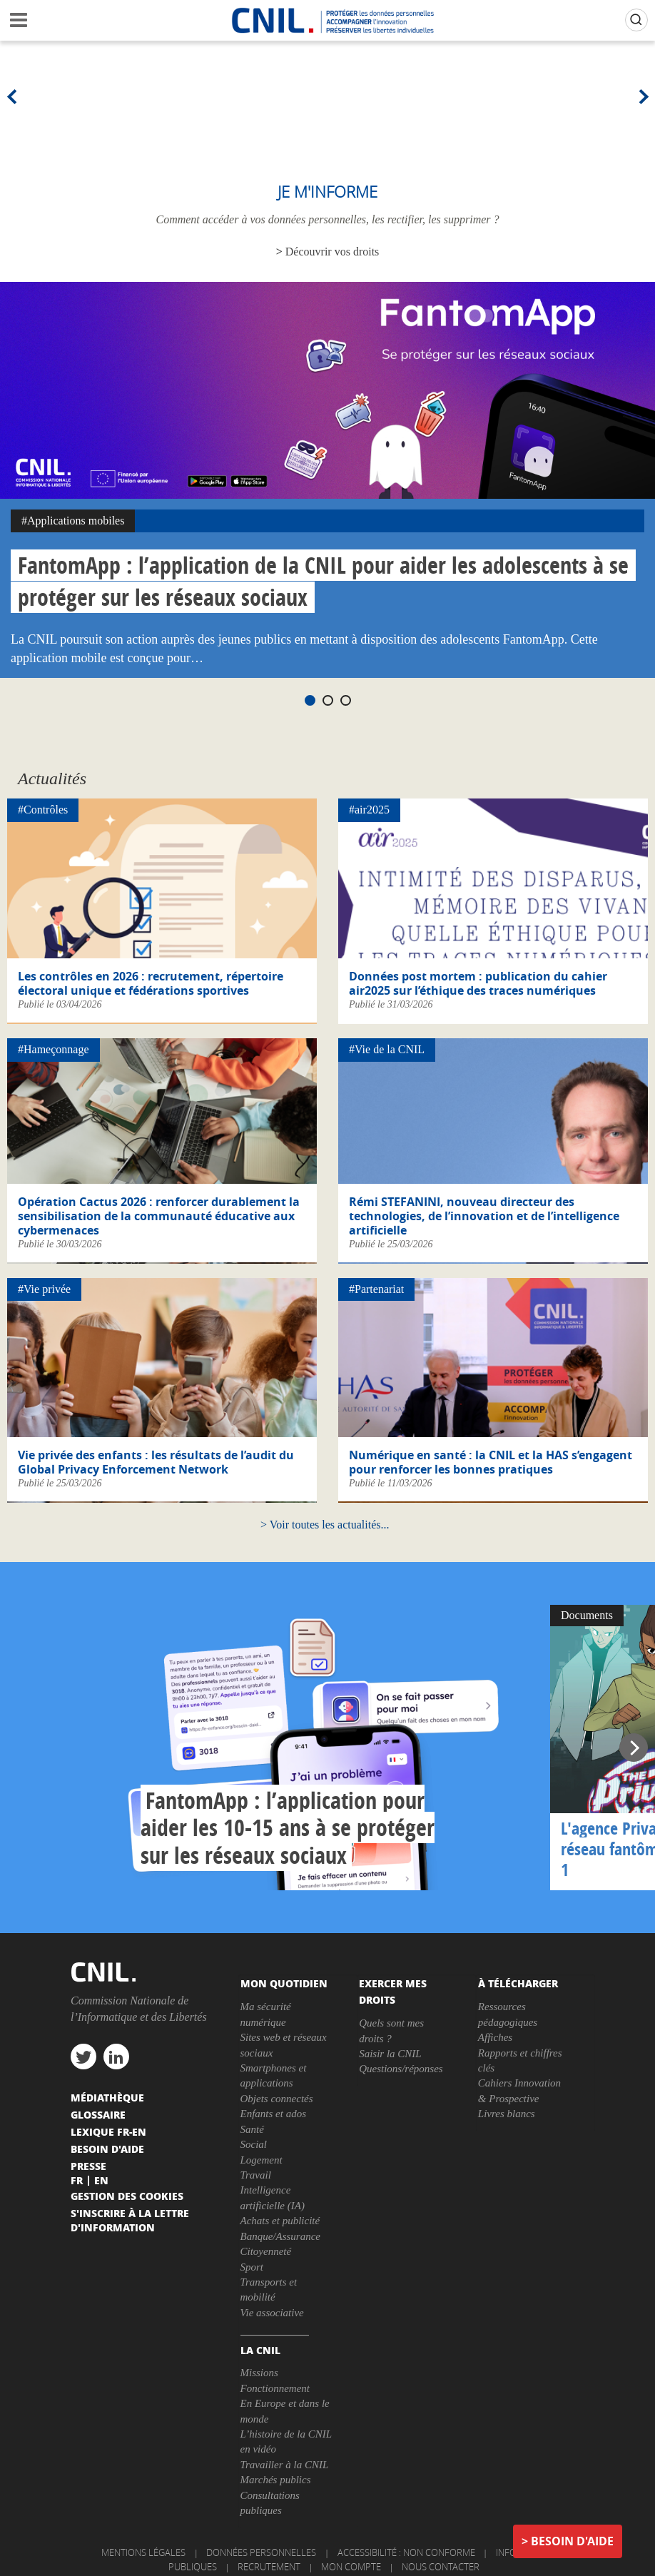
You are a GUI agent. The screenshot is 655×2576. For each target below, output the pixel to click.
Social (254, 2144)
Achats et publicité (280, 2220)
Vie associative (272, 2312)
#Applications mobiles (72, 520)
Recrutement (269, 2566)
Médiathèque (107, 2097)
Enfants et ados (273, 2113)
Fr (77, 2180)
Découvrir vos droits (332, 251)
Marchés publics (275, 2479)
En (101, 2180)
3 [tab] (345, 700)
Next (641, 96)
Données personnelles (261, 2552)
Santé (252, 2129)
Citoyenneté (266, 2251)
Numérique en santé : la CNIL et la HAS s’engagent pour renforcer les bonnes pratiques (490, 1462)
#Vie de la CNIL (387, 1049)
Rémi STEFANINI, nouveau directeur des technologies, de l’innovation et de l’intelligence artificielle (484, 1216)
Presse (88, 2166)
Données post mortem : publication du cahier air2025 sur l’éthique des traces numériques (478, 983)
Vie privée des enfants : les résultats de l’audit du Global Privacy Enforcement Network (156, 1462)
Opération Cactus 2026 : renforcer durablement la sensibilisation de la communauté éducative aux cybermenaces (159, 1216)
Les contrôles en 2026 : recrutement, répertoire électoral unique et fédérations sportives (150, 983)
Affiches (495, 2037)
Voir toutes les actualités (325, 1524)
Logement (261, 2160)
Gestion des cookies (127, 2196)
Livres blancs (506, 2113)
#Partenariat (376, 1289)
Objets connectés (276, 2098)
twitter (83, 2056)
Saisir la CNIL (390, 2053)
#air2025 (369, 809)
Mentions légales (143, 2552)
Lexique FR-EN (108, 2131)
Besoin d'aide (572, 2541)
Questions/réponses (401, 2068)
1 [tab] (310, 700)
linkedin (116, 2056)
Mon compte (351, 2566)
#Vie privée (44, 1289)
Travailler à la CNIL (284, 2464)
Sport (252, 2267)
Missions (259, 2372)
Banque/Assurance (280, 2236)
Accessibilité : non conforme (406, 2552)
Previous (14, 96)
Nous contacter (440, 2566)
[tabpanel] (327, 480)
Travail (255, 2175)
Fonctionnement (275, 2388)
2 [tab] (328, 700)
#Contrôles (43, 809)
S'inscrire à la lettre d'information (130, 2220)
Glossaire (98, 2114)
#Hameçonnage (53, 1049)
